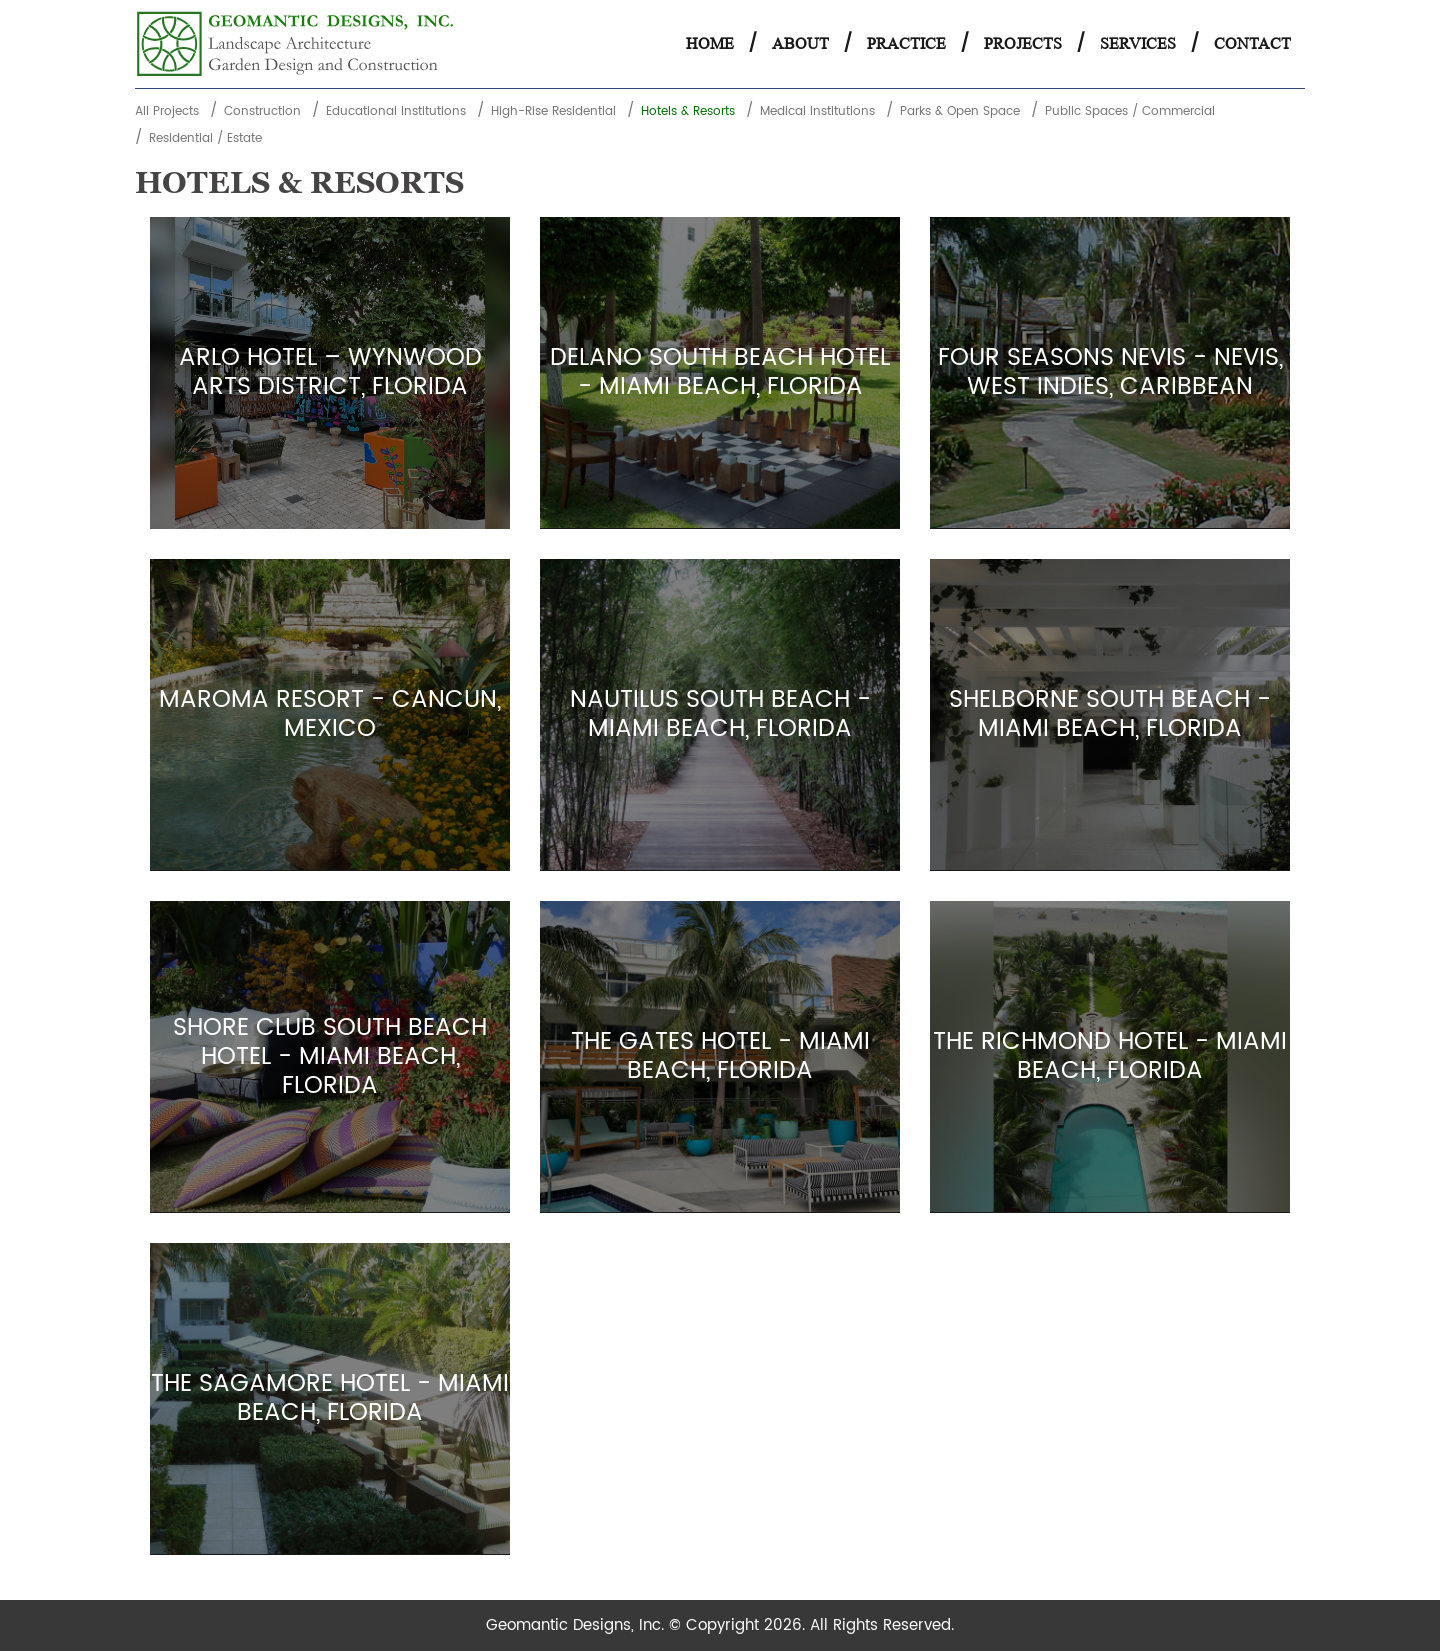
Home (710, 43)
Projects (1023, 43)
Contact (1252, 43)
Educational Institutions (396, 111)
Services (1138, 43)
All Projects (167, 111)
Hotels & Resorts (688, 111)
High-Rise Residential (553, 111)
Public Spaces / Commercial (1130, 111)
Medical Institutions (817, 111)
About (800, 43)
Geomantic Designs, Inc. (577, 1625)
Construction (262, 111)
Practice (906, 43)
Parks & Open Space (960, 111)
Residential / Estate (205, 138)
